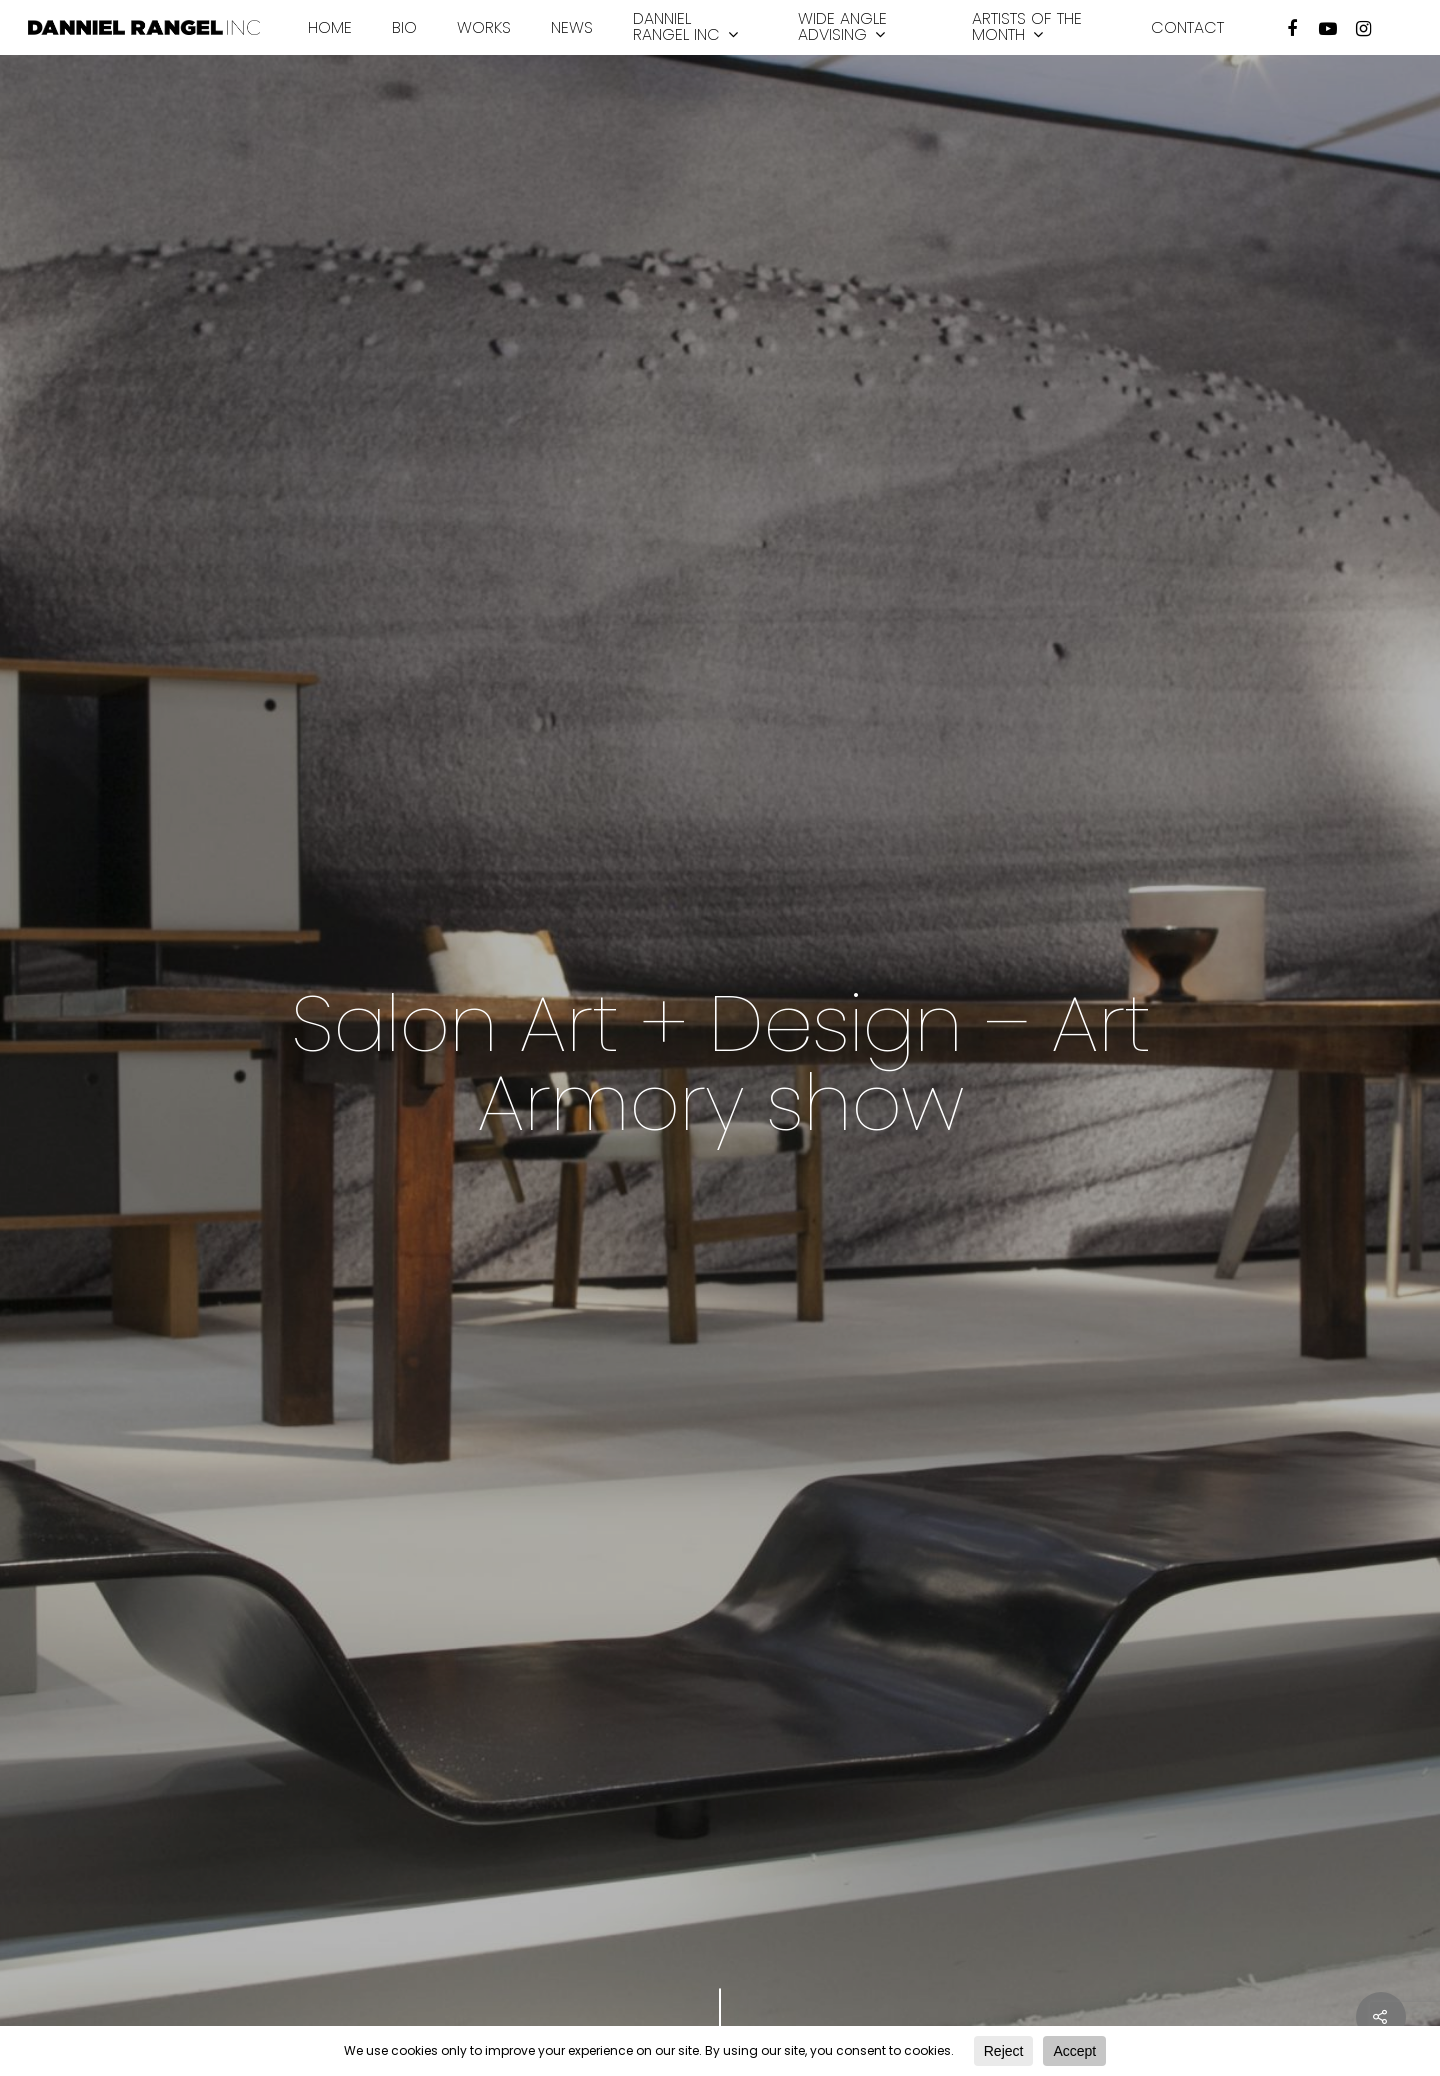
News (572, 28)
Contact (1187, 28)
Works (484, 28)
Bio (404, 28)
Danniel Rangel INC (685, 27)
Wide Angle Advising (842, 27)
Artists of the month (1027, 27)
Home (330, 28)
